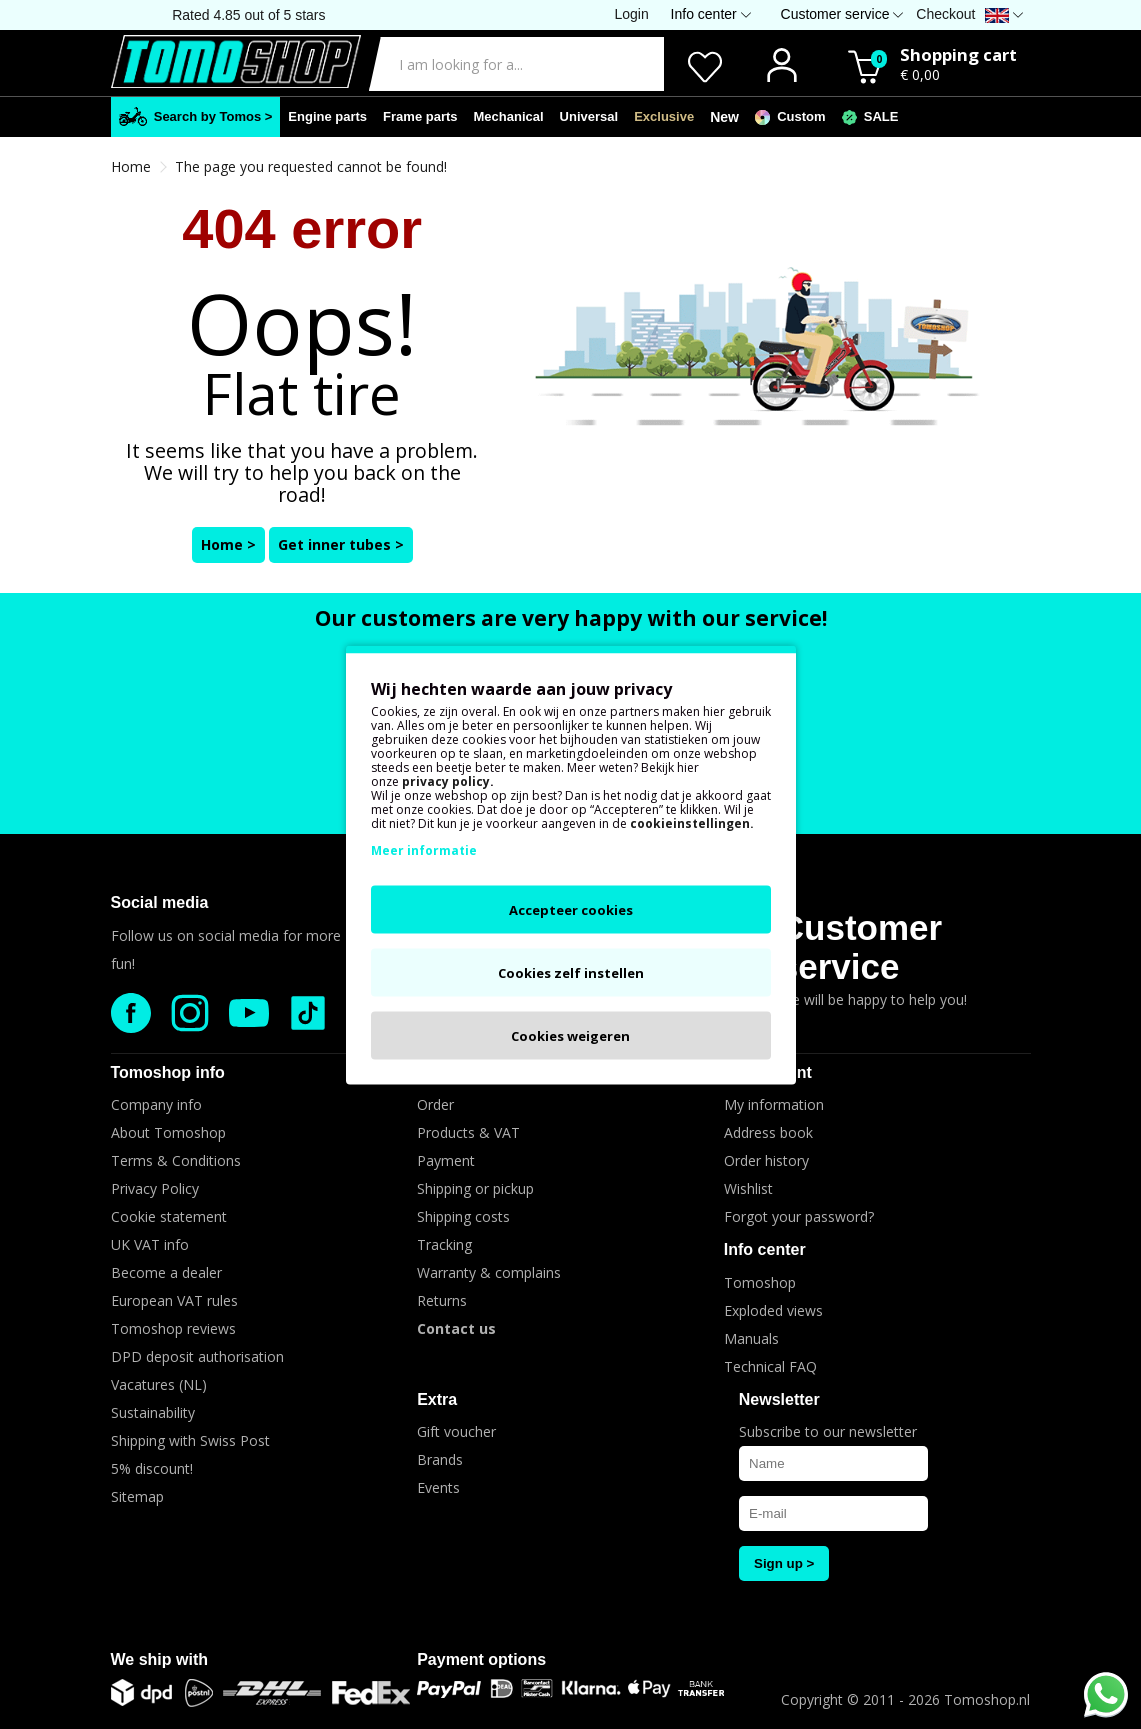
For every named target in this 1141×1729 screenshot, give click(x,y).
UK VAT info (150, 1244)
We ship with (159, 1659)
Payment (446, 1160)
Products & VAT (468, 1132)
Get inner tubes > (341, 544)
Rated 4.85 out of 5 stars (248, 15)
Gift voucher (456, 1431)
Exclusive (664, 116)
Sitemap (137, 1496)
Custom (790, 117)
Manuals (751, 1338)
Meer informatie (424, 849)
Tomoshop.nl (987, 1699)
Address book (768, 1132)
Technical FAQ (770, 1366)
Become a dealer (166, 1272)
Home (131, 166)
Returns (442, 1300)
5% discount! (152, 1468)
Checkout (945, 14)
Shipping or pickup (475, 1188)
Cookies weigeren (570, 1035)
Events (438, 1487)
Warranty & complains (489, 1272)
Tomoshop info (168, 1072)
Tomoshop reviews (173, 1328)
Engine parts (327, 116)
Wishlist (748, 1188)
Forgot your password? (799, 1216)
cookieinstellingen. (692, 822)
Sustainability (153, 1412)
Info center (765, 1249)
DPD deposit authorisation (197, 1356)
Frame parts (420, 116)
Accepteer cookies (571, 909)
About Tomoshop (168, 1132)
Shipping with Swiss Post (190, 1440)
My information (774, 1104)
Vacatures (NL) (159, 1384)
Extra (437, 1399)
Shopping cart (958, 54)
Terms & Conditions (176, 1160)
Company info (156, 1104)
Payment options (481, 1659)
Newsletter (779, 1399)
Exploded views (773, 1310)
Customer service (860, 947)
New (724, 117)
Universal (589, 116)
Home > (228, 544)
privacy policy (446, 780)
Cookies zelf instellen (571, 972)
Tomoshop (760, 1282)
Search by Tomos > (196, 116)
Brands (440, 1459)
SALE (870, 117)
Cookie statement (169, 1216)
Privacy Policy (155, 1188)
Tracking (444, 1244)
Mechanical (509, 116)
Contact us (456, 1328)
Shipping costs (463, 1216)
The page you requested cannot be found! (311, 166)
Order (435, 1104)
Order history (766, 1160)
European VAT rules (174, 1300)
